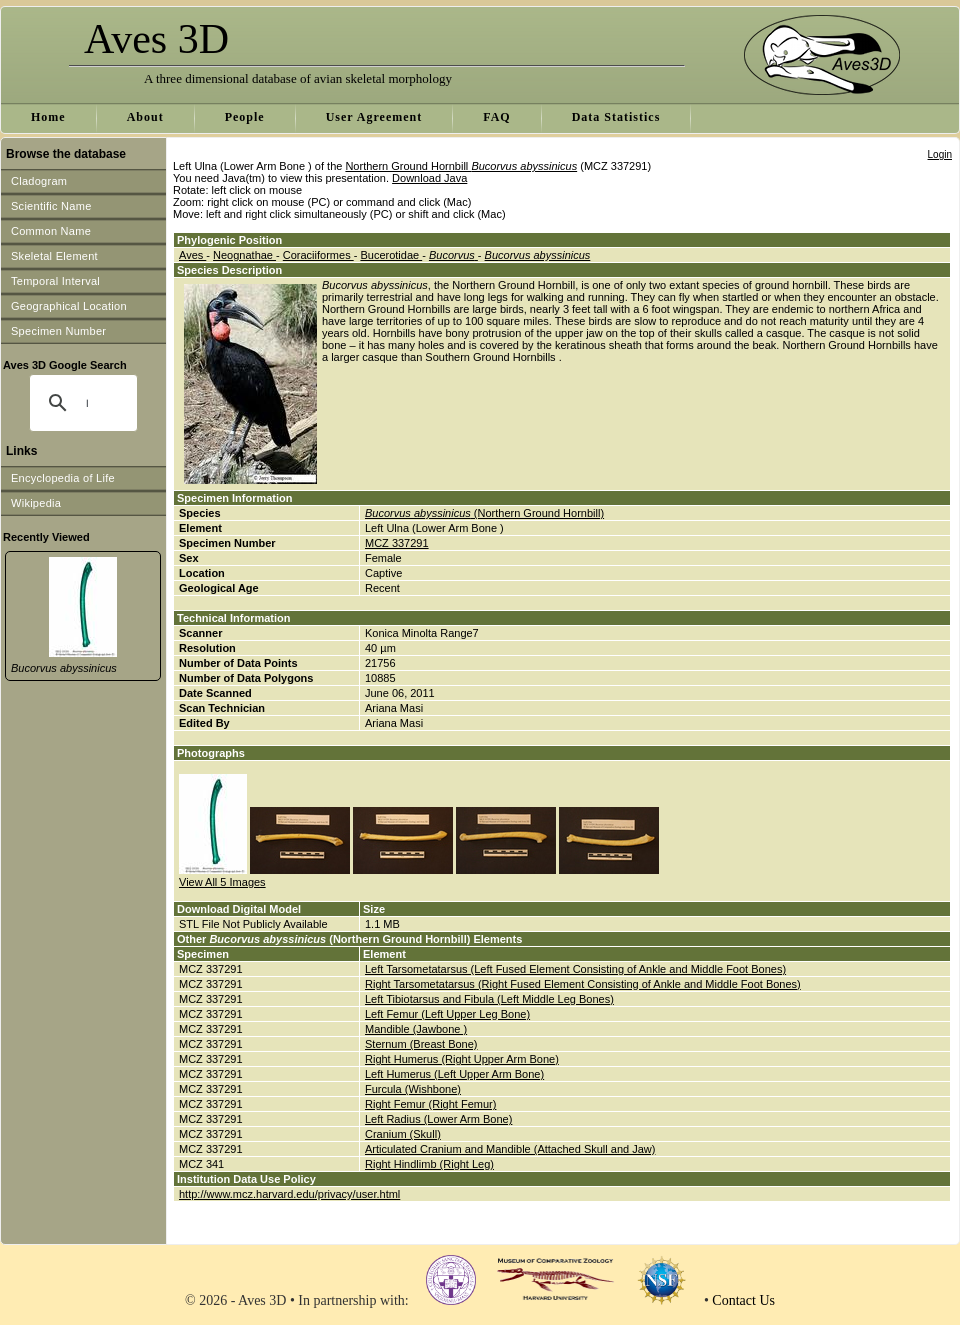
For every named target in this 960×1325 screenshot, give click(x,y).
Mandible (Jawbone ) (416, 1029)
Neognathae (244, 255)
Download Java (429, 178)
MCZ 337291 (397, 543)
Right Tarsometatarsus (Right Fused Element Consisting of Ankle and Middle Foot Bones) (583, 984)
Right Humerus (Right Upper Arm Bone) (462, 1059)
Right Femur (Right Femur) (430, 1104)
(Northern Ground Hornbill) (484, 513)
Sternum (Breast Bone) (421, 1044)
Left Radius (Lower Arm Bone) (438, 1119)
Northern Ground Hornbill (461, 166)
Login (940, 154)
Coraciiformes (318, 255)
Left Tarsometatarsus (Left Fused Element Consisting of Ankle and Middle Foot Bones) (575, 969)
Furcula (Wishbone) (413, 1089)
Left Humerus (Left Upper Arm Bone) (454, 1074)
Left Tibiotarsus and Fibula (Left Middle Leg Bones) (489, 999)
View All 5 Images (222, 882)
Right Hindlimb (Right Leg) (429, 1164)
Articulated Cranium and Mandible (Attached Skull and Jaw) (510, 1149)
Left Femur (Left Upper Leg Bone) (447, 1014)
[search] (87, 403)
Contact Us (743, 1300)
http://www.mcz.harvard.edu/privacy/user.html (289, 1194)
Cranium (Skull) (403, 1134)
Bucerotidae (391, 255)
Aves (192, 255)
